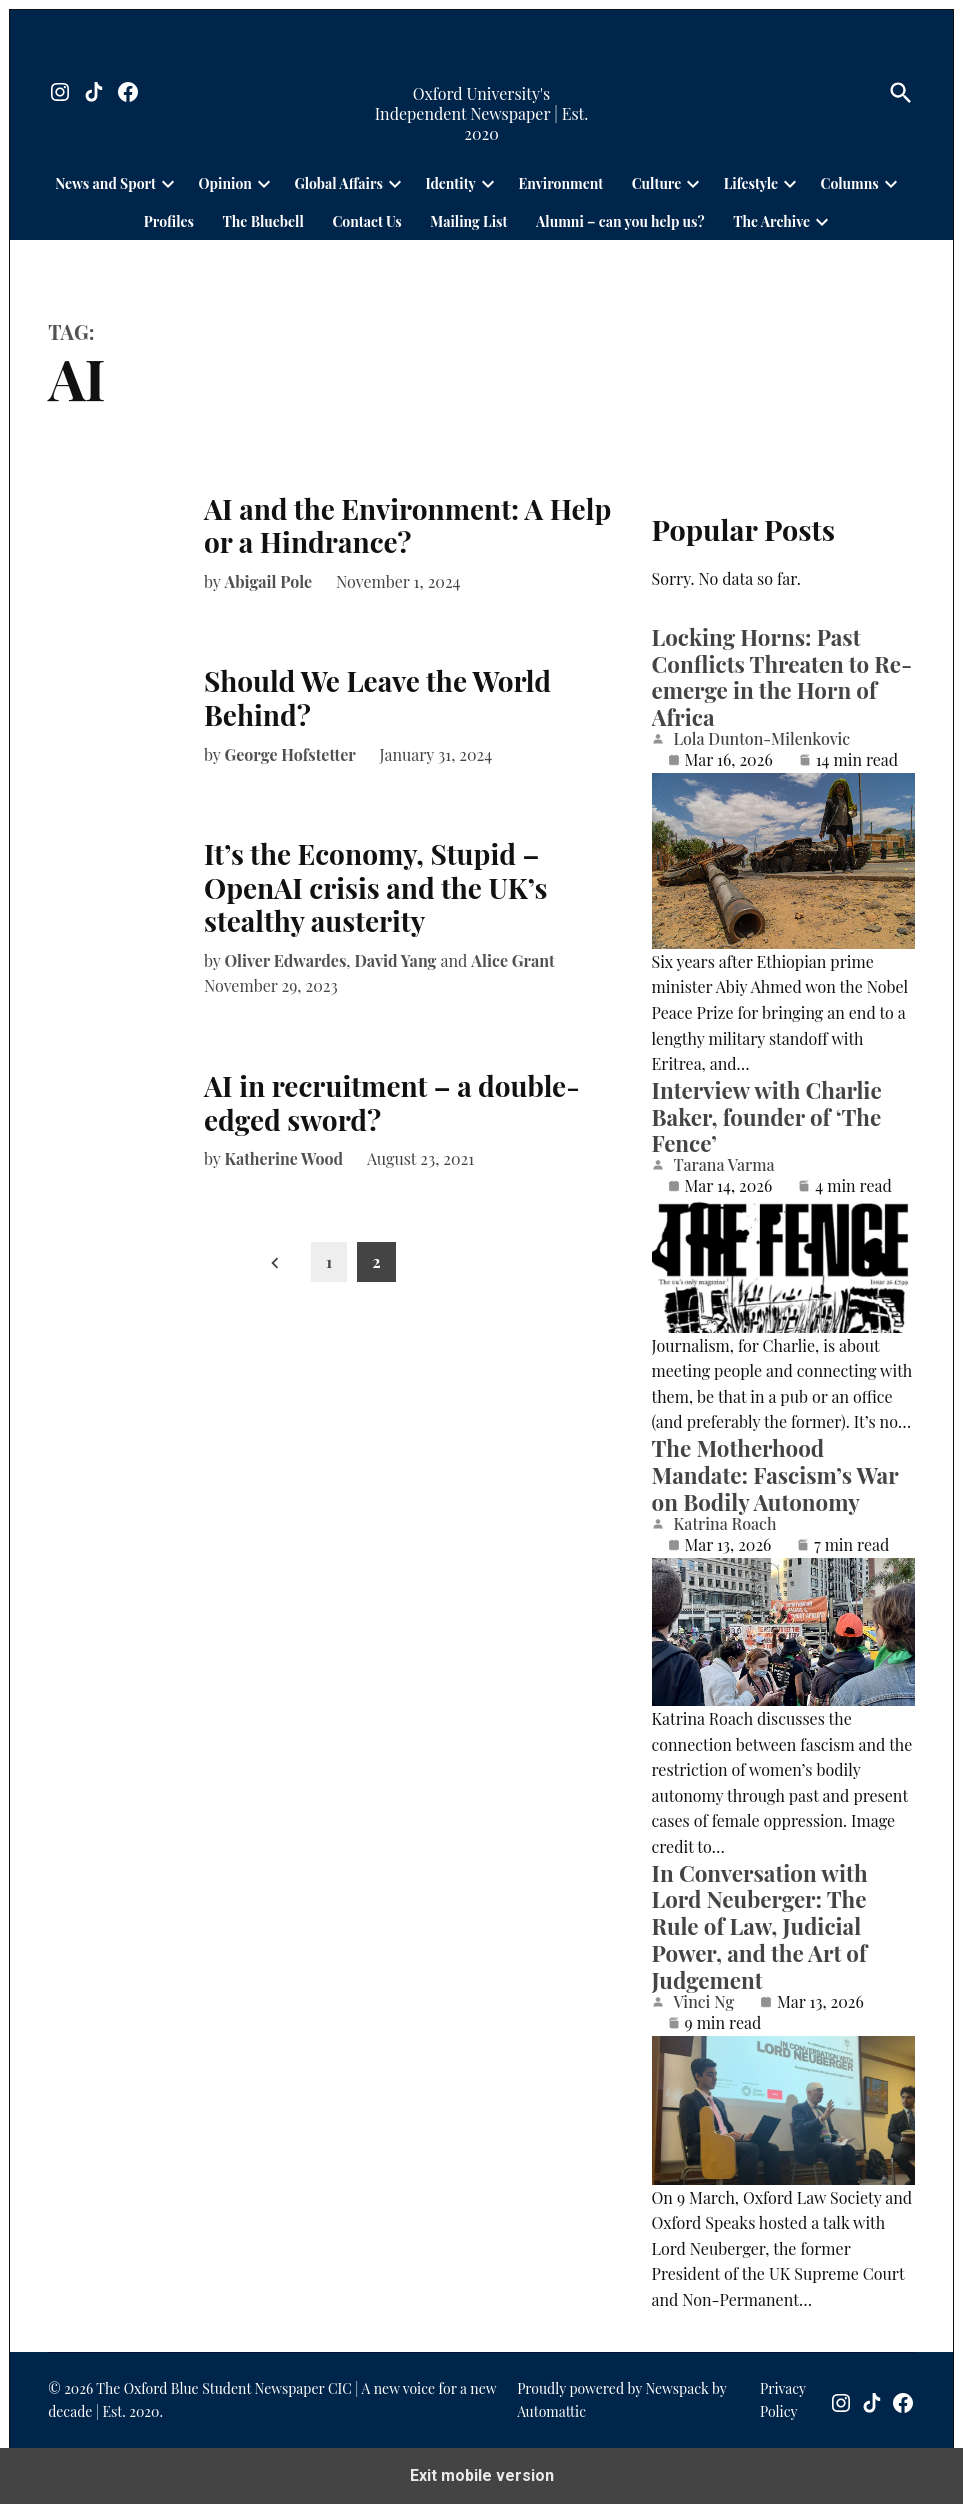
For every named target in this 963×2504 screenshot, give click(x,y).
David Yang (396, 960)
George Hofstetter (289, 754)
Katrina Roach (725, 1524)
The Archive (771, 221)
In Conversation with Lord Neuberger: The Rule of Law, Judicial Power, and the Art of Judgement (760, 1927)
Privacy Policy (783, 2399)
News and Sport (105, 183)
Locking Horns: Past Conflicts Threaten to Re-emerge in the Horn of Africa (782, 677)
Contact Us (366, 221)
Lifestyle (751, 183)
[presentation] (168, 183)
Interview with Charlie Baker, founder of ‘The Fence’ (767, 1117)
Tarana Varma (724, 1165)
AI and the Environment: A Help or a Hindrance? (407, 525)
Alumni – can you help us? (620, 221)
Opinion (225, 183)
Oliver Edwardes (285, 960)
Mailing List (468, 221)
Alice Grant (512, 960)
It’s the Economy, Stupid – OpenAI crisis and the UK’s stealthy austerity (375, 887)
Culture (657, 183)
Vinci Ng (704, 2002)
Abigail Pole (268, 581)
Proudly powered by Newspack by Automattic (621, 2399)
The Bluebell (263, 221)
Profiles (169, 221)
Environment (560, 183)
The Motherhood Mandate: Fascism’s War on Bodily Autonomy (775, 1475)
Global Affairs (338, 183)
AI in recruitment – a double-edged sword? (392, 1102)
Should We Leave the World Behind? (377, 697)
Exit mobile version (482, 2475)
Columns (850, 183)
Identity (450, 183)
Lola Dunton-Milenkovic (762, 739)
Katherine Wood (283, 1158)
